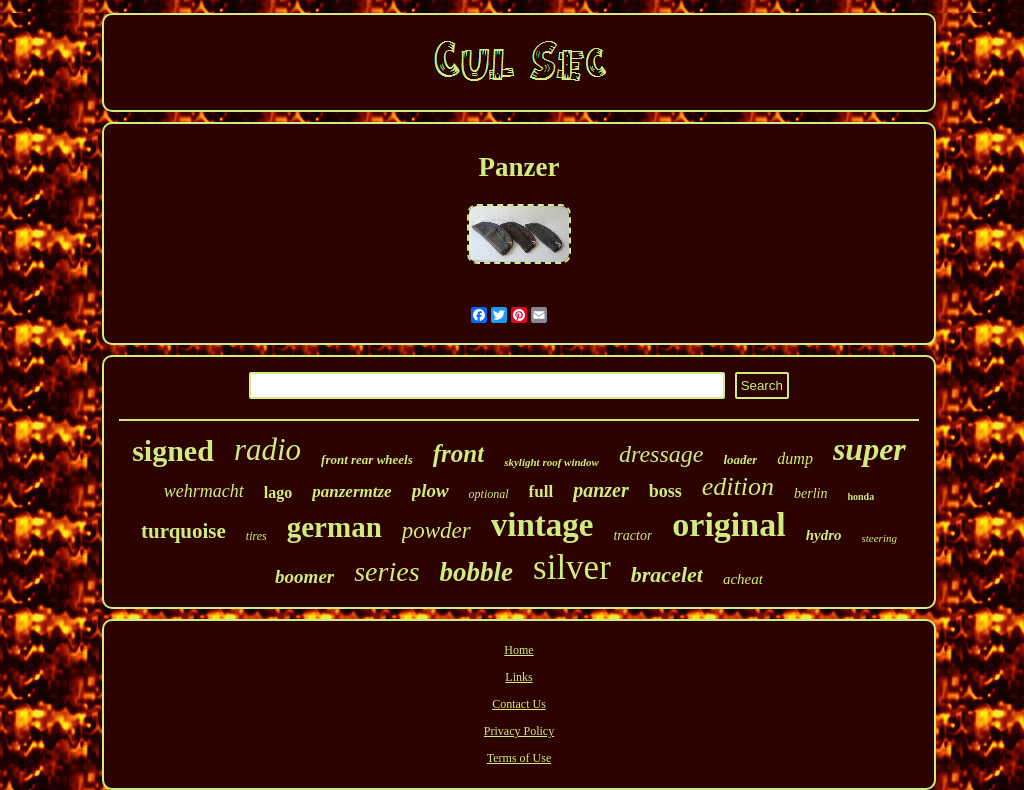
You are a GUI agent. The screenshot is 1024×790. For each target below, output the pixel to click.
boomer (304, 576)
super (869, 449)
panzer (601, 490)
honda (860, 496)
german (334, 527)
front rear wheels (367, 459)
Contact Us (519, 704)
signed (173, 450)
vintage (542, 525)
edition (738, 486)
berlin (810, 493)
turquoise (183, 531)
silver (572, 567)
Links (518, 677)
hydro (824, 535)
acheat (743, 579)
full (541, 491)
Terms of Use (519, 758)
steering (879, 538)
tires (256, 536)
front (458, 453)
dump (795, 458)
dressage (661, 454)
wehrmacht (204, 491)
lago (278, 492)
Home (518, 650)
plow (430, 490)
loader (740, 459)
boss (665, 491)
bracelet (667, 574)
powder (436, 530)
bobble (477, 572)
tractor (632, 535)
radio (267, 449)
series (386, 571)
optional (489, 494)
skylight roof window (551, 462)
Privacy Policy (519, 731)
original (728, 524)
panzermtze (351, 491)
